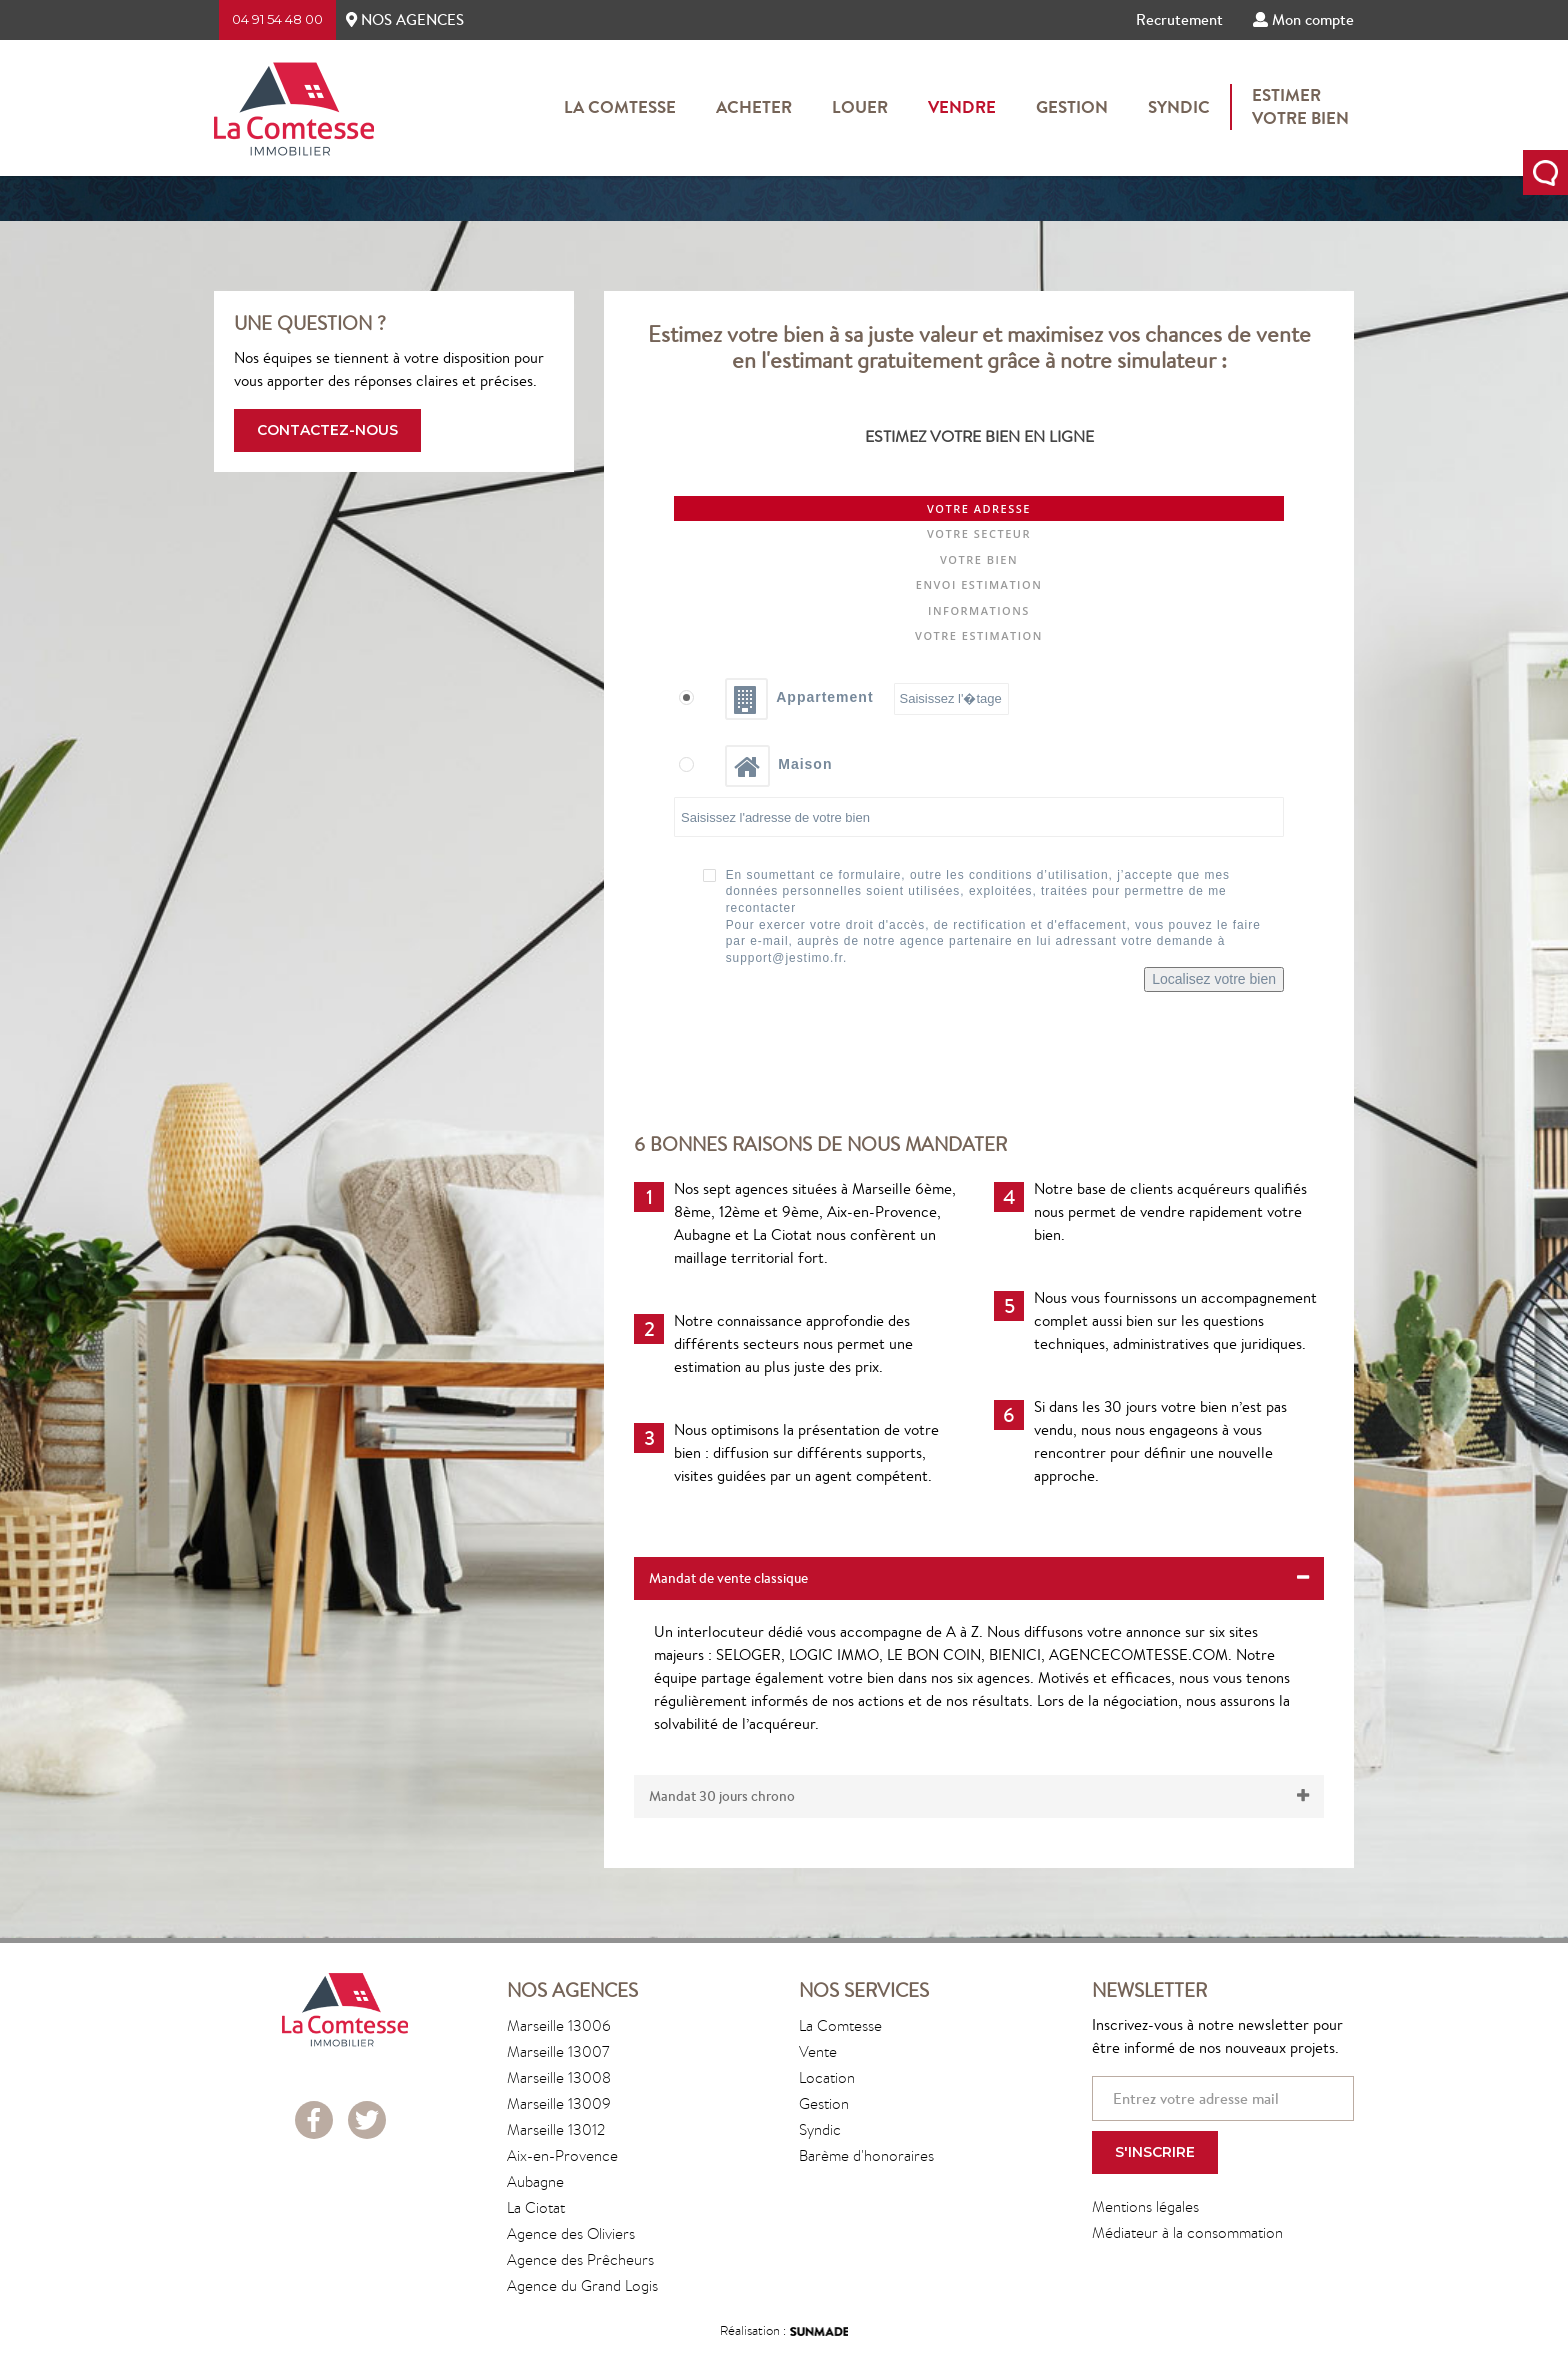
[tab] (979, 1578)
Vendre (962, 107)
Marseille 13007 (558, 2051)
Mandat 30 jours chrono (979, 1796)
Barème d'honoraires (866, 2155)
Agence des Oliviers (571, 2233)
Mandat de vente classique (979, 1578)
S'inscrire (1155, 2152)
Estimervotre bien (1300, 107)
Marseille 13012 (556, 2129)
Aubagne (535, 2181)
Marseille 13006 (559, 2025)
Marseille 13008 (559, 2077)
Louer (860, 107)
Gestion (1072, 107)
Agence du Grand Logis (582, 2285)
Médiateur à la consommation (1187, 2232)
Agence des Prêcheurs (580, 2259)
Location (827, 2077)
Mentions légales (1145, 2206)
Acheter (754, 107)
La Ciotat (536, 2207)
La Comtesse (620, 107)
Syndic (1179, 107)
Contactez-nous (327, 430)
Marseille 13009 (559, 2103)
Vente (818, 2051)
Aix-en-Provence (562, 2155)
